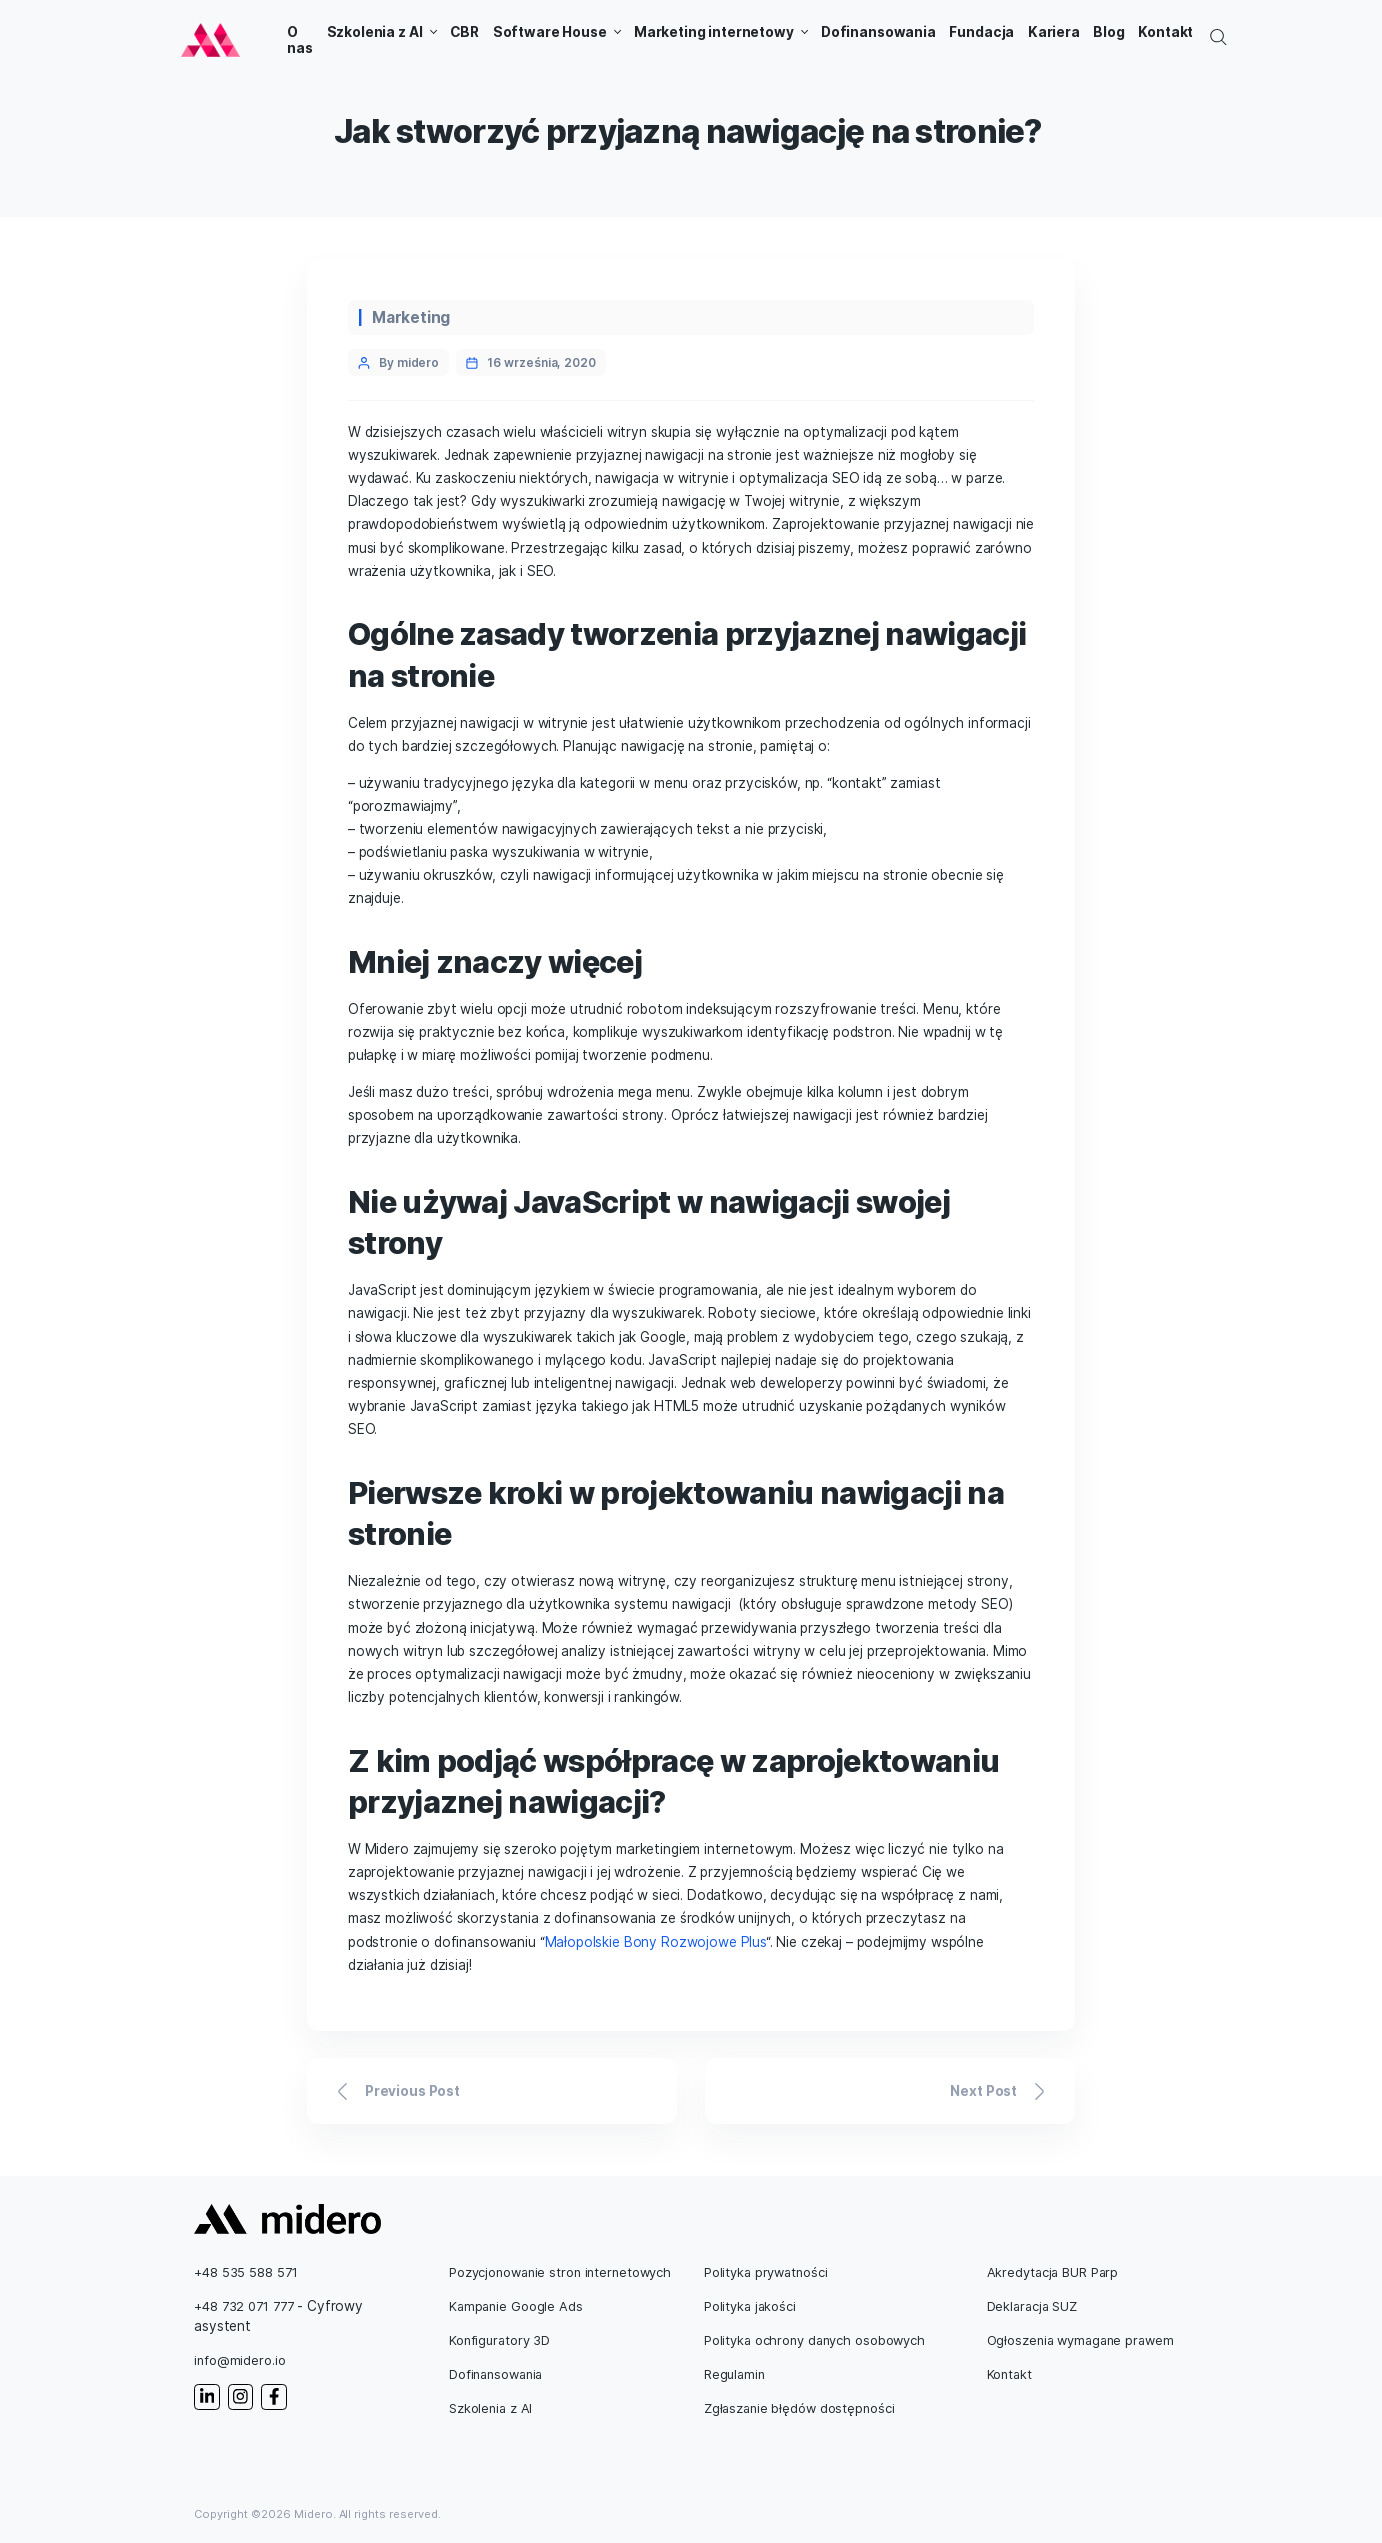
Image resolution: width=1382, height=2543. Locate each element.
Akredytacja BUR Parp (1053, 2272)
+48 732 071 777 (243, 2306)
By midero (409, 362)
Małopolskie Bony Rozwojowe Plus (655, 1942)
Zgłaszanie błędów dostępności (799, 2408)
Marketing (411, 317)
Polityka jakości (750, 2306)
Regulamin (734, 2374)
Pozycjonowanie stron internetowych (560, 2272)
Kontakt (1009, 2374)
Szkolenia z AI (490, 2408)
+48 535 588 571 (245, 2272)
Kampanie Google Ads (516, 2306)
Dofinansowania (495, 2374)
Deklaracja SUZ (1032, 2306)
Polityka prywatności (766, 2272)
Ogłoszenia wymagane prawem (1080, 2340)
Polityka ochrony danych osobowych (814, 2340)
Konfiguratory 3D (499, 2340)
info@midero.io (239, 2360)
